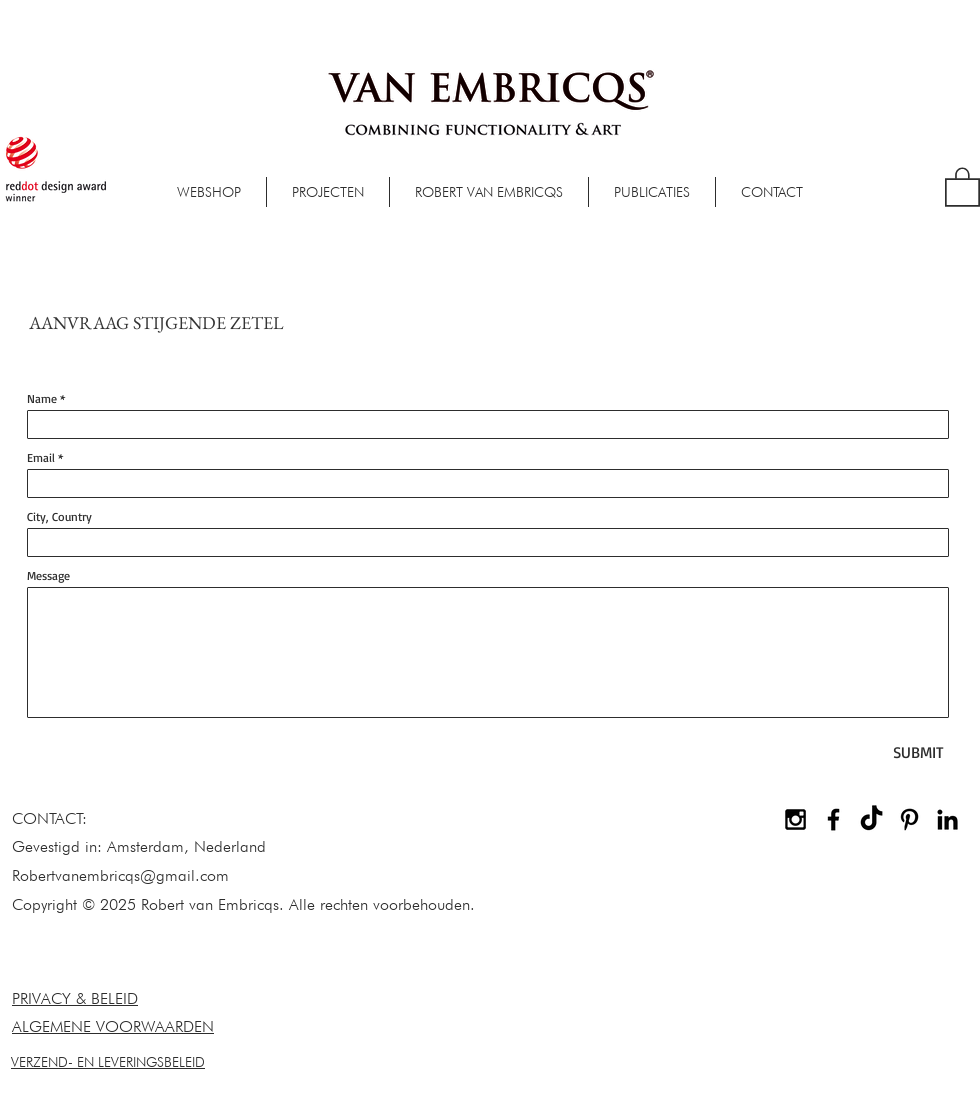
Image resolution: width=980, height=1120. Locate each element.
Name (42, 399)
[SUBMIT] (918, 753)
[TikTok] (871, 819)
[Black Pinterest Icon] (909, 819)
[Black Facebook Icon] (833, 819)
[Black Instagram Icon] (795, 819)
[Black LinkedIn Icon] (947, 819)
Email (41, 458)
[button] (962, 186)
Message (48, 576)
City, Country (59, 517)
